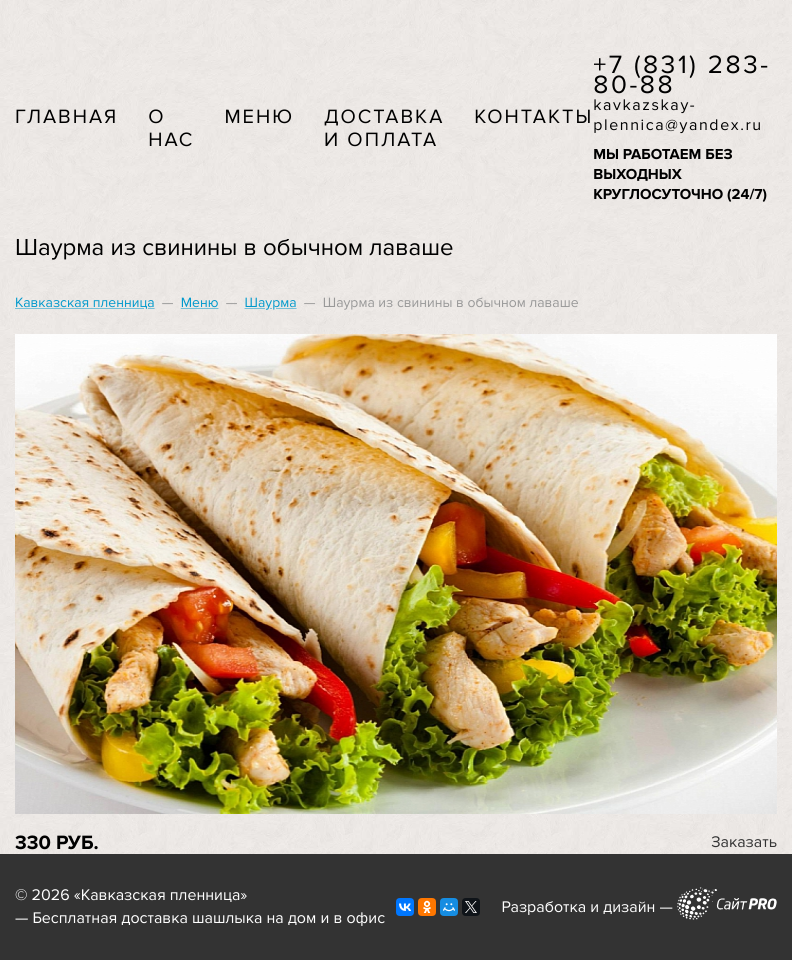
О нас (171, 128)
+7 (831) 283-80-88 (682, 75)
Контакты (533, 117)
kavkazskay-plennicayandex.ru (678, 115)
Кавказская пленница (85, 303)
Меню (259, 117)
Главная (66, 117)
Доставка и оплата (384, 128)
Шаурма (271, 303)
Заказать (744, 842)
